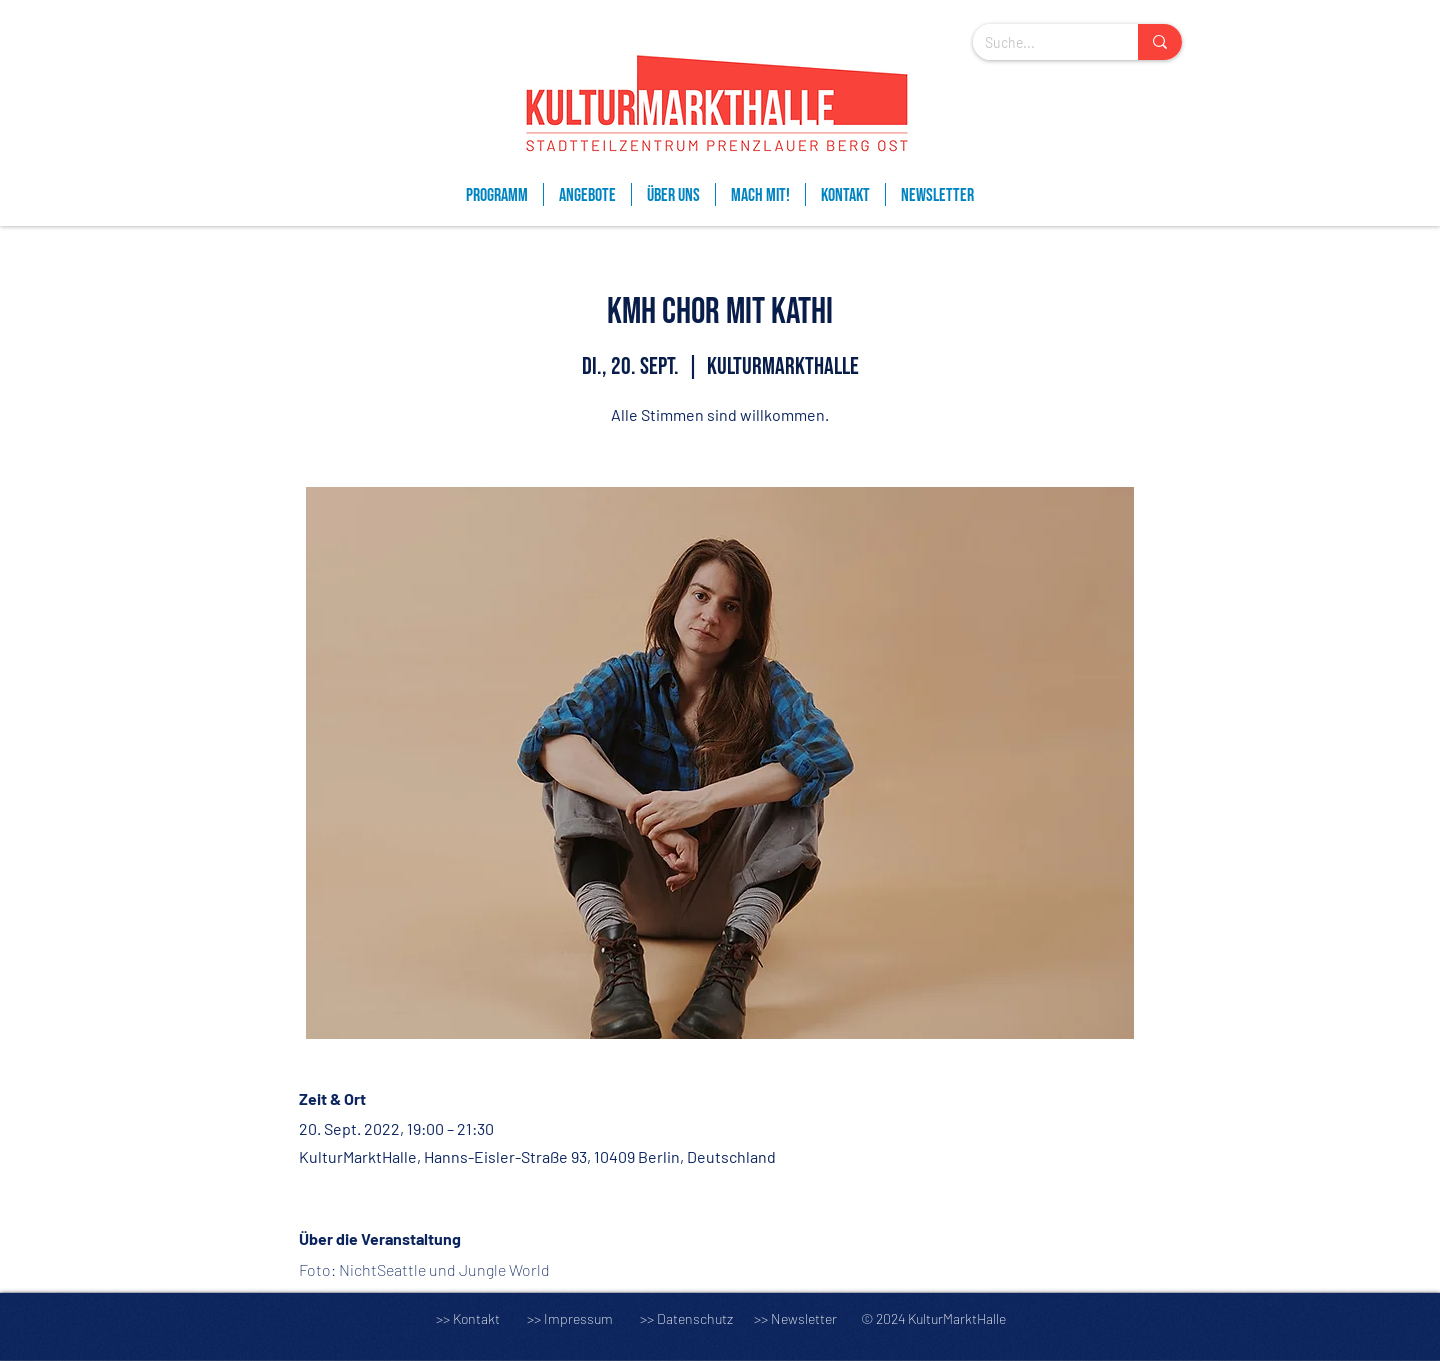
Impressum (578, 1318)
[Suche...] (1040, 42)
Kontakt (476, 1318)
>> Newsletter (795, 1318)
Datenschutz (704, 1318)
